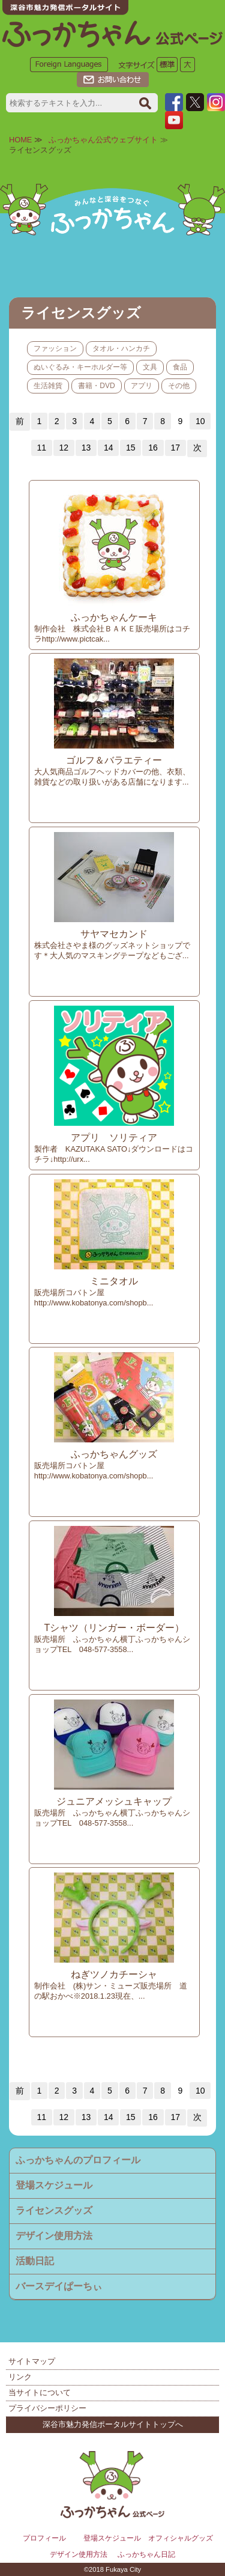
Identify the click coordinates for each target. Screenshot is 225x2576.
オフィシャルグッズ (180, 2538)
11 (41, 447)
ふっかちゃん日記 (146, 2554)
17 (175, 447)
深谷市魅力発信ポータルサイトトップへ (113, 2424)
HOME (20, 139)
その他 (179, 385)
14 (108, 447)
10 (200, 421)
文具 (150, 367)
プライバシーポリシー (47, 2408)
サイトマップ (31, 2361)
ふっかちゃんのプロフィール (78, 2160)
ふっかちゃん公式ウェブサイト (103, 139)
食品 (180, 367)
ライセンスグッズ (54, 2210)
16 (153, 447)
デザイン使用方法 (54, 2236)
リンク (20, 2376)
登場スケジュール (54, 2185)
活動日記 (35, 2261)
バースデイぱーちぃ (59, 2286)
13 (86, 447)
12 (64, 447)
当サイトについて (39, 2392)
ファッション (55, 348)
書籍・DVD (96, 385)
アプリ (141, 385)
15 (131, 447)
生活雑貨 (48, 385)
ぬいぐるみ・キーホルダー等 (80, 367)
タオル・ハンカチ (121, 348)
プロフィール (44, 2538)
